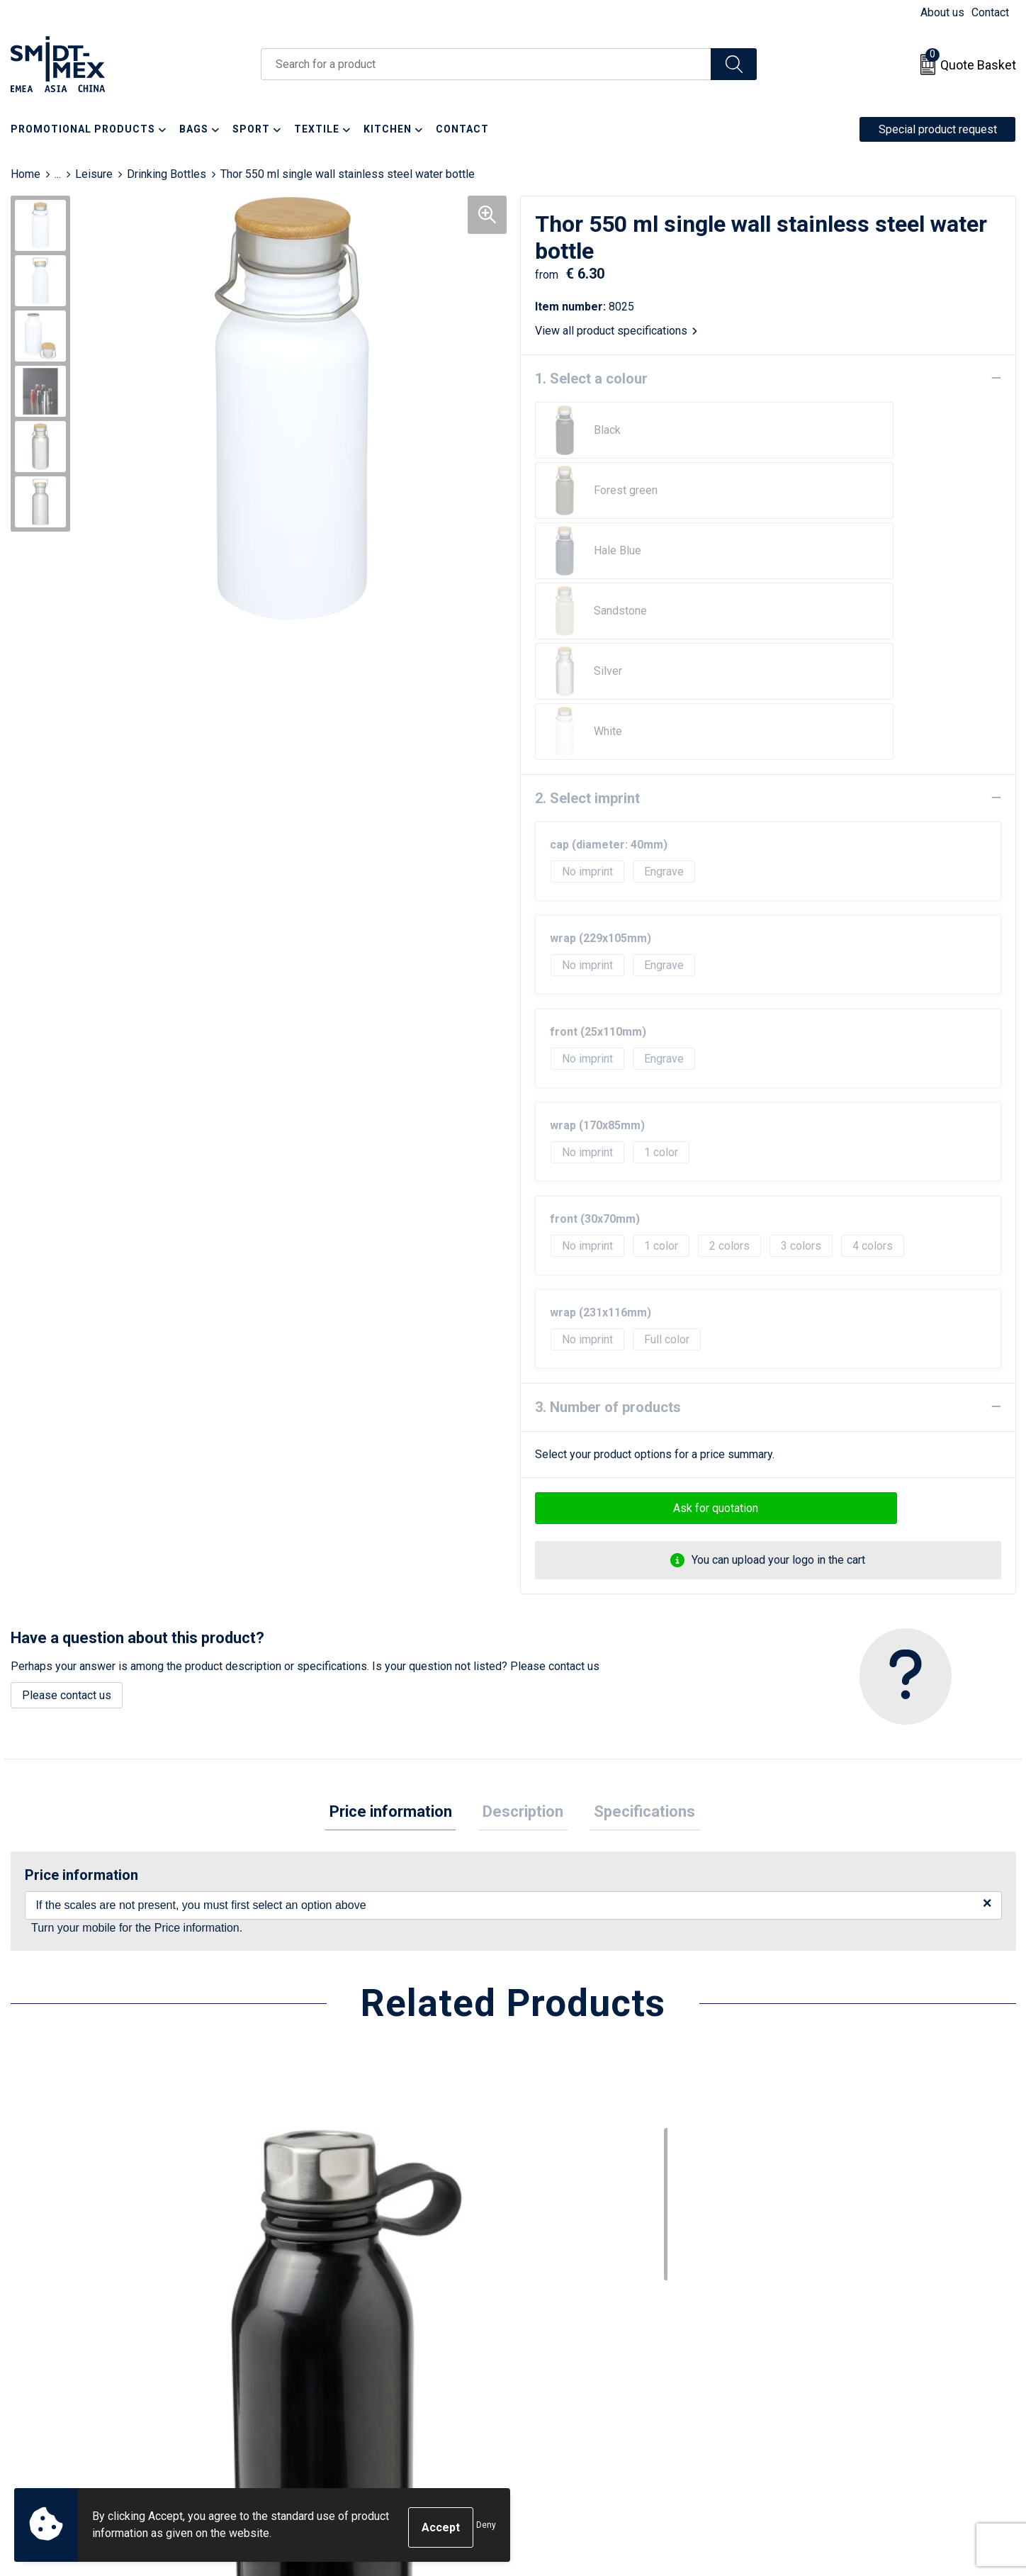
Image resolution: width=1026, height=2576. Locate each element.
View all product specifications (616, 330)
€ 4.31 (812, 2184)
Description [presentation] (523, 1572)
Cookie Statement (824, 2336)
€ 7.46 (59, 2184)
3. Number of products (608, 1165)
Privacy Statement (825, 2358)
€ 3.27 (309, 2184)
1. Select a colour (591, 377)
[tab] (400, 1573)
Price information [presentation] (400, 1572)
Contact (990, 12)
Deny (486, 2528)
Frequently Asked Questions (351, 2358)
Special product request (938, 129)
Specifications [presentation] (635, 1572)
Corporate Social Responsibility (858, 2401)
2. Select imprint (587, 556)
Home (25, 174)
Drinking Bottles (166, 174)
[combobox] (486, 64)
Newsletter (309, 2336)
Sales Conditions (822, 2315)
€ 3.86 (561, 2184)
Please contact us (66, 1453)
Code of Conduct (821, 2380)
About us (942, 12)
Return (547, 2336)
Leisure (94, 174)
